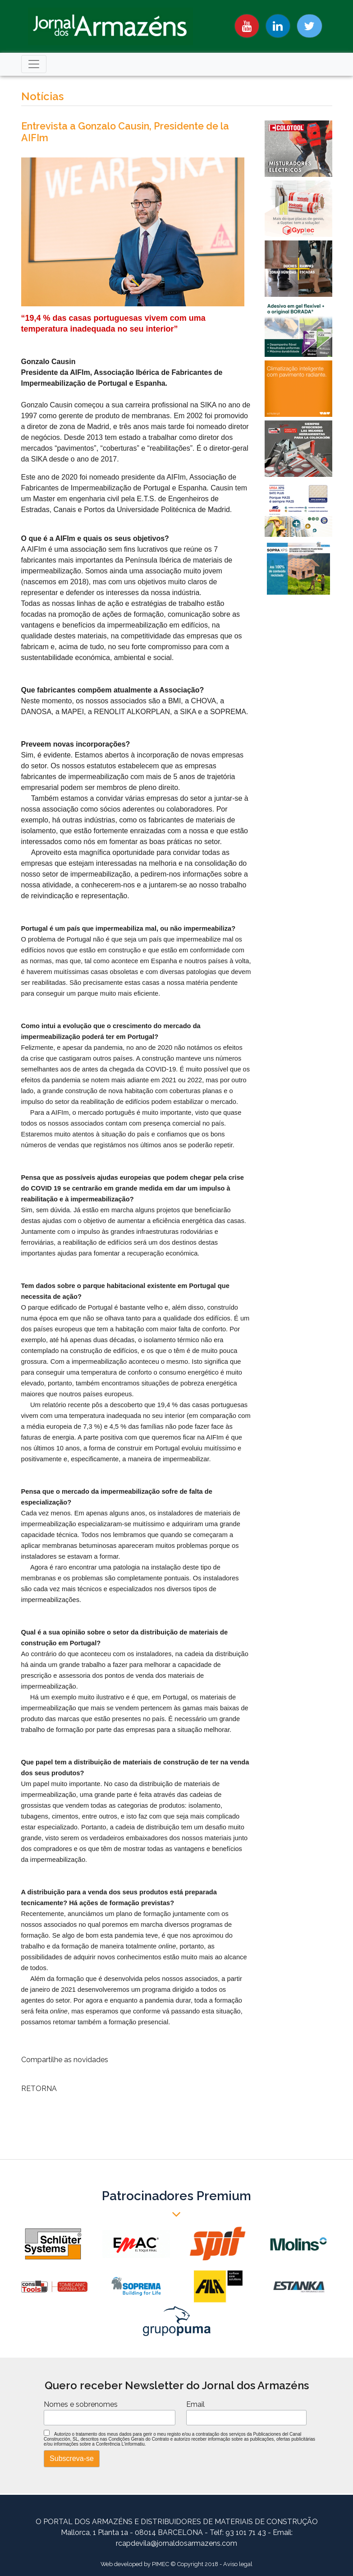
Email (195, 2404)
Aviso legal (237, 2564)
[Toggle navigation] (33, 64)
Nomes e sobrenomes (81, 2404)
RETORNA (39, 2088)
